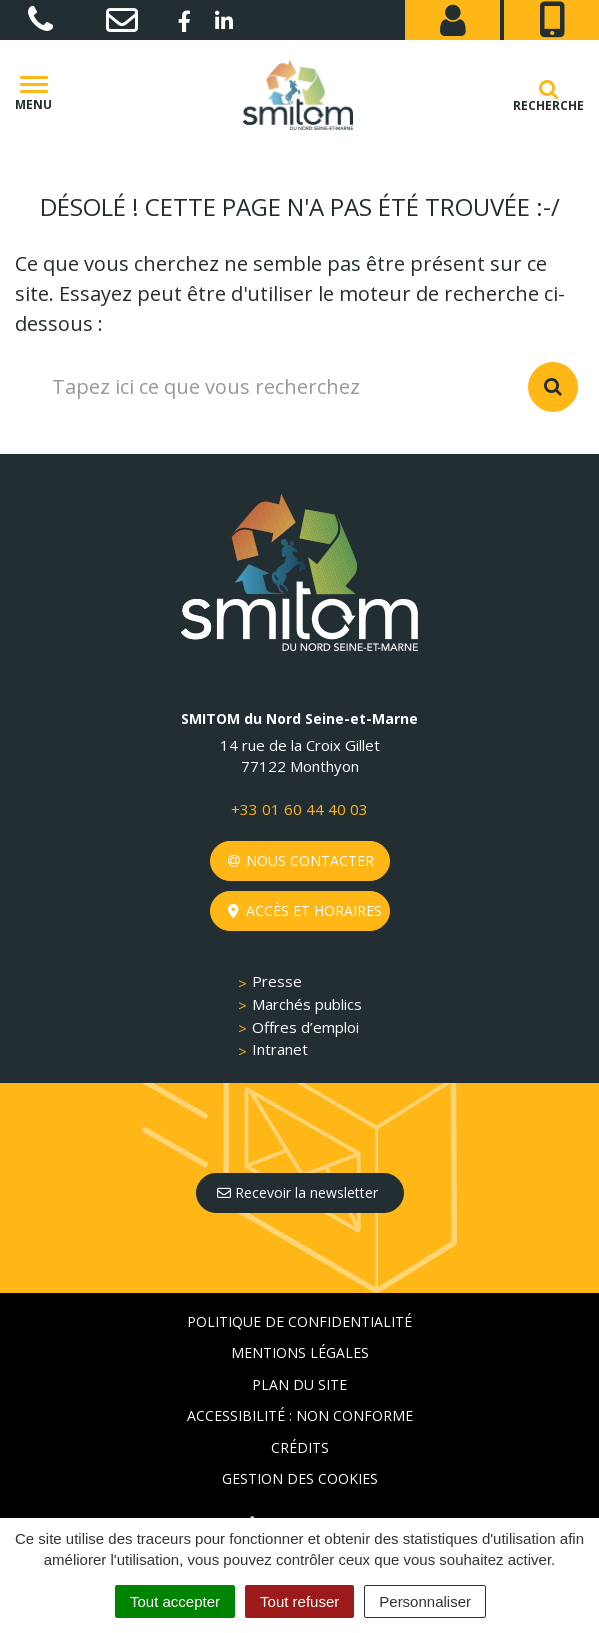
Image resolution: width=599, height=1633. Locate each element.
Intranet (280, 1049)
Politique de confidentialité (299, 1321)
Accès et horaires (305, 910)
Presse (277, 981)
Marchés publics (307, 1004)
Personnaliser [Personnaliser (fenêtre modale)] (425, 1601)
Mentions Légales (300, 1352)
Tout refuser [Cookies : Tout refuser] (299, 1601)
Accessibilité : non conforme (300, 1415)
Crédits (300, 1447)
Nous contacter (301, 860)
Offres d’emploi (305, 1027)
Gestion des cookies (300, 1478)
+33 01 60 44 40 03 (299, 809)
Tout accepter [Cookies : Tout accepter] (175, 1601)
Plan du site (299, 1384)
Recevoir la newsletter (297, 1192)
